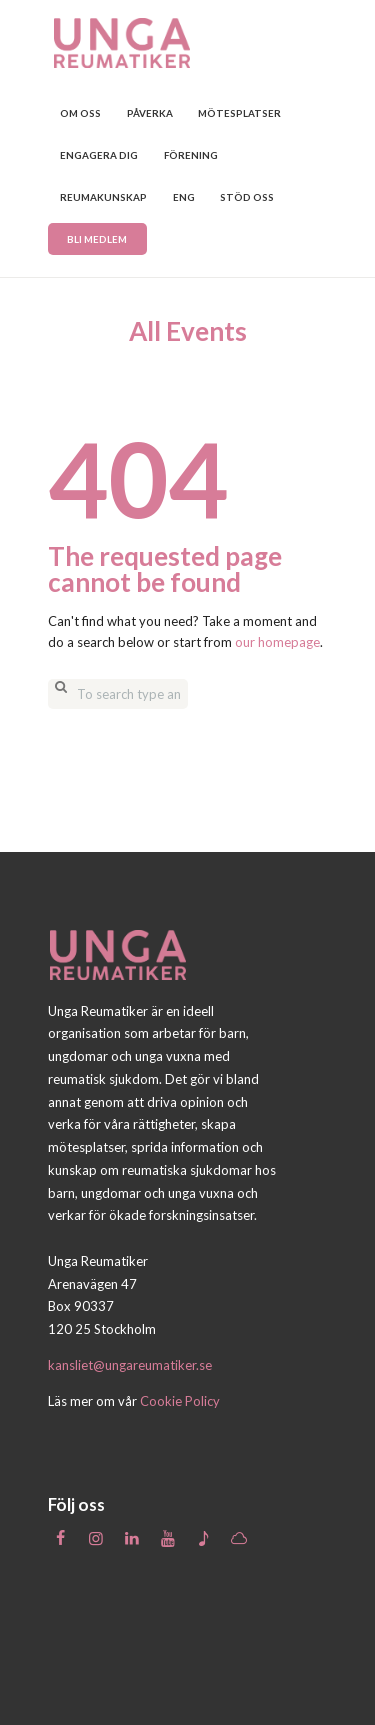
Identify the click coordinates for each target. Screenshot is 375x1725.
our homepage (277, 642)
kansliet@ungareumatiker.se (130, 1365)
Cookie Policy (180, 1401)
